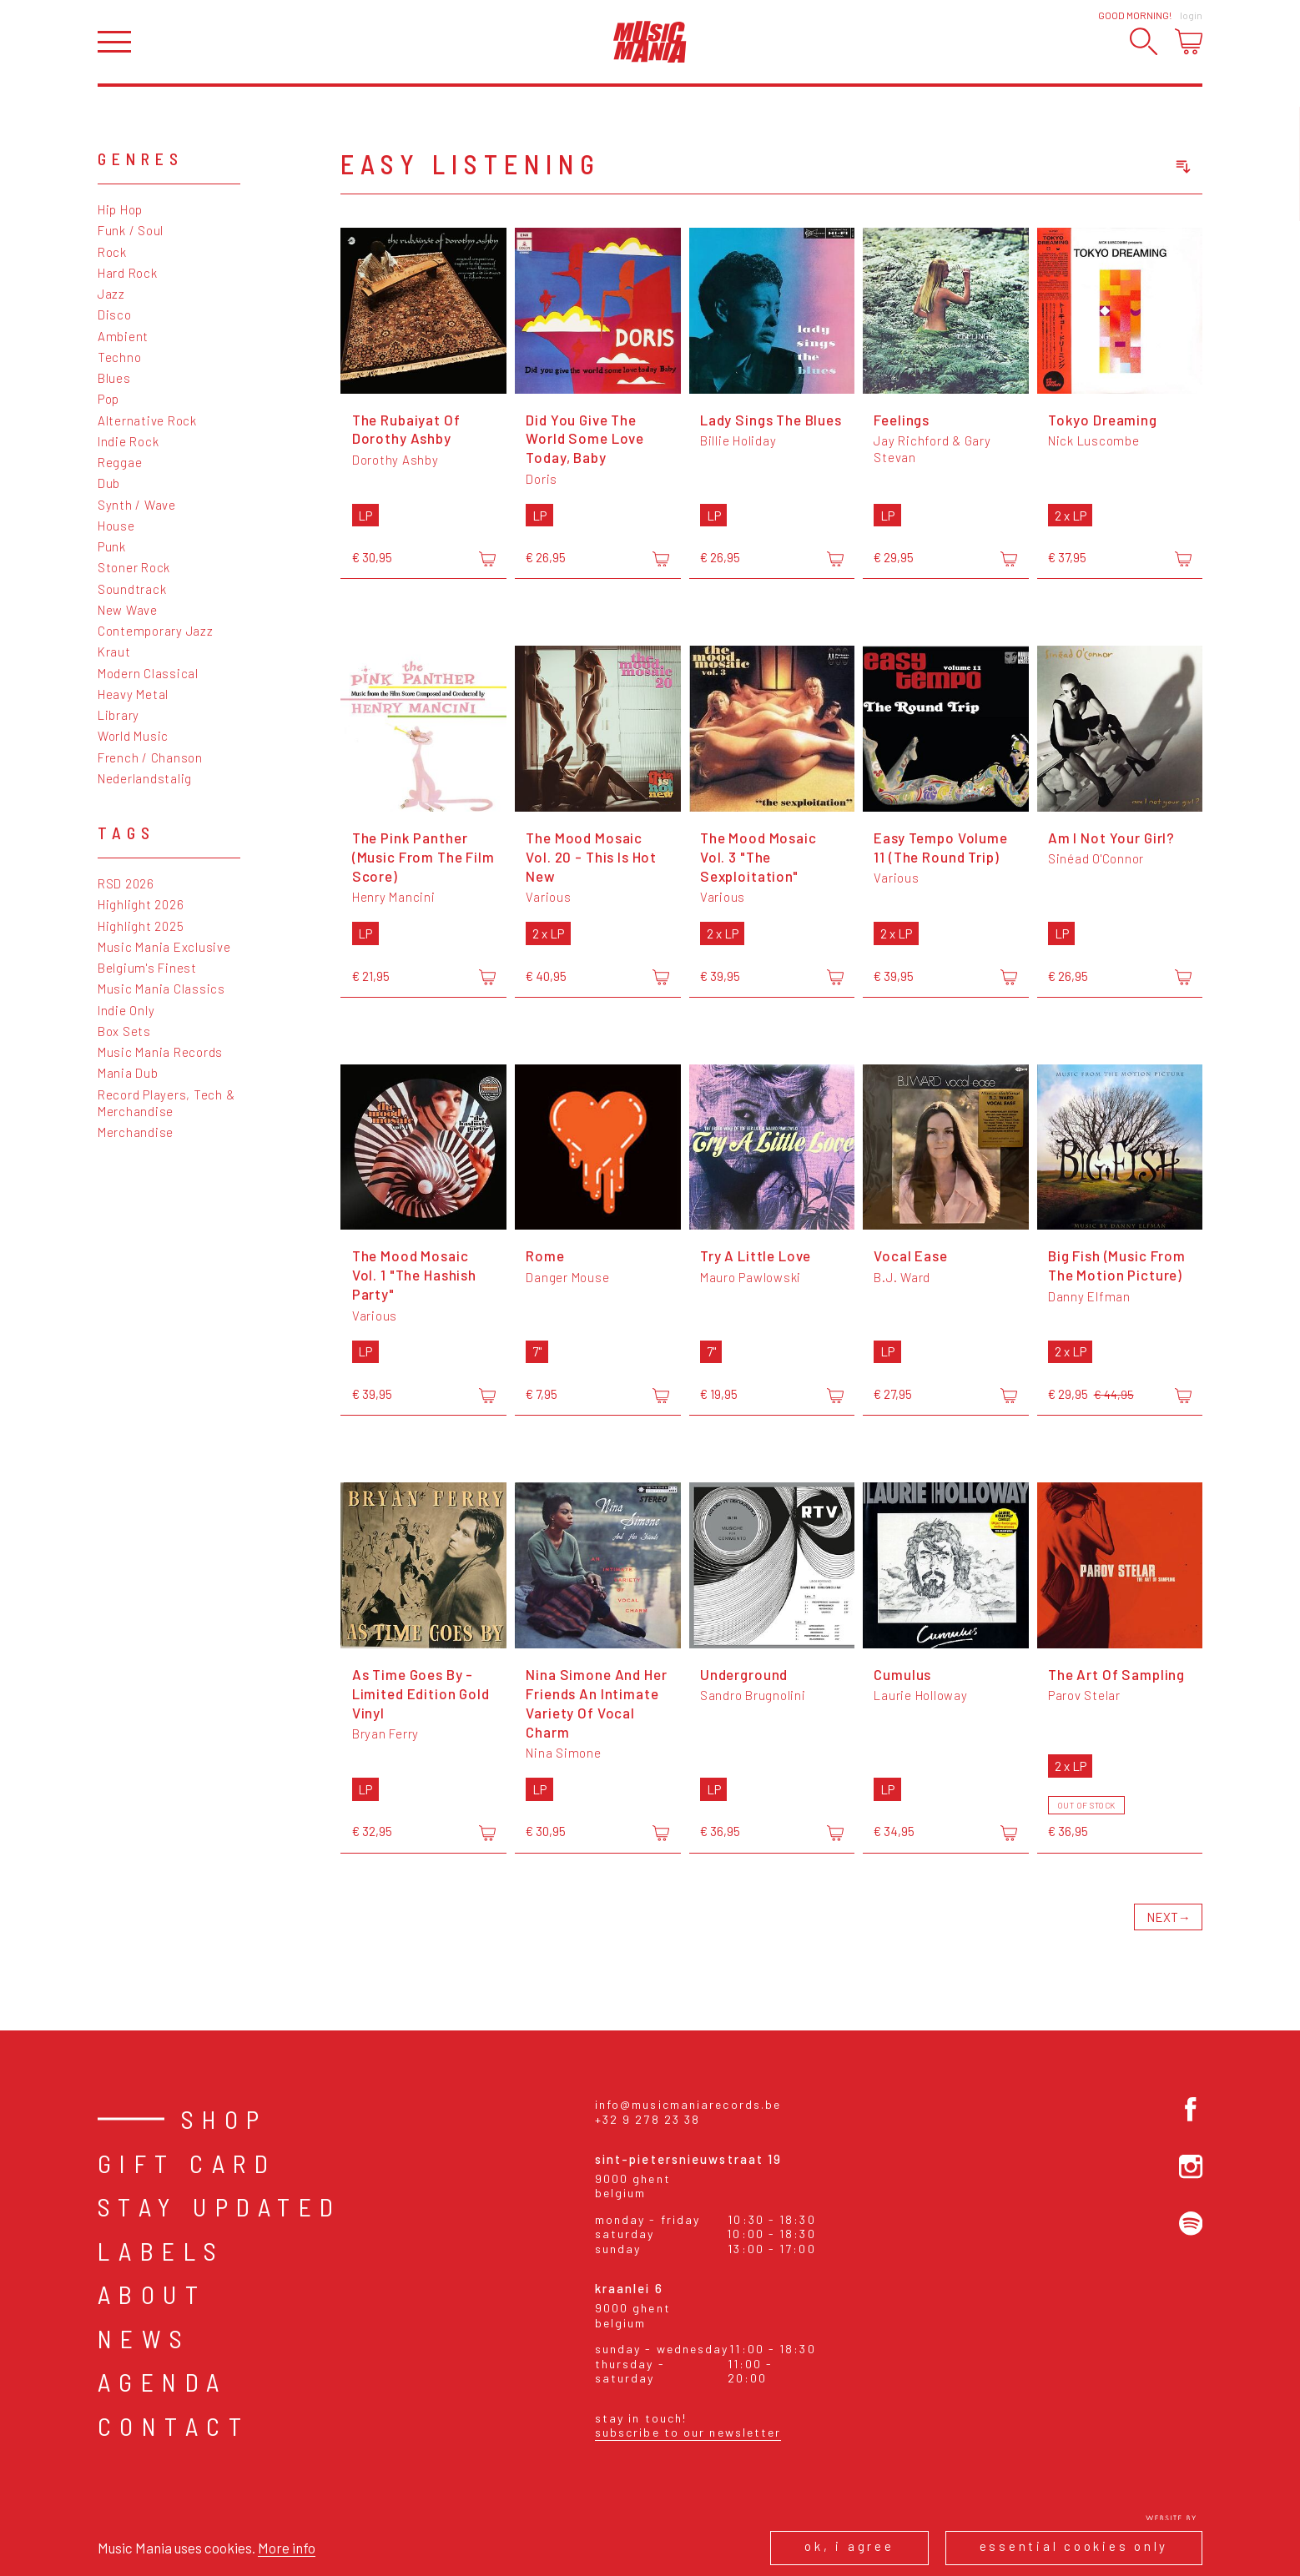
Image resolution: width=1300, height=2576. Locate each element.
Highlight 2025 (141, 925)
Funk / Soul (131, 230)
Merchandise (136, 1132)
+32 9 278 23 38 (648, 2119)
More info (286, 2547)
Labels (161, 2251)
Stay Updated (220, 2206)
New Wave (128, 609)
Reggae (120, 462)
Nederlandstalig (145, 778)
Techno (120, 357)
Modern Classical (148, 673)
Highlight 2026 (141, 904)
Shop (224, 2119)
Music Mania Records (160, 1051)
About (152, 2294)
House (116, 525)
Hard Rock (128, 272)
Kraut (114, 651)
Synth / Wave (137, 504)
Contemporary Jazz (156, 630)
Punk (112, 546)
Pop (108, 398)
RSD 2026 (126, 883)
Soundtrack (132, 588)
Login (1191, 15)
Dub (109, 483)
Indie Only (126, 1010)
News (144, 2338)
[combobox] (1102, 167)
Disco (115, 314)
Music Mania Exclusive (164, 946)
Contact (174, 2426)
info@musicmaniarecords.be (688, 2104)
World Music (133, 735)
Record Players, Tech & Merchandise (166, 1103)
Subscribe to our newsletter (688, 2432)
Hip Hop (120, 209)
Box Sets (124, 1031)
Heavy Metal (133, 694)
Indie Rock (128, 441)
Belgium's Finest (147, 967)
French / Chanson (150, 757)
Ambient (123, 336)
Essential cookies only (1074, 2545)
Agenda (163, 2382)
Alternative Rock (147, 420)
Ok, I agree (849, 2545)
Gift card (187, 2163)
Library (118, 714)
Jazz (111, 293)
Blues (114, 377)
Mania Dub (128, 1072)
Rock (112, 251)
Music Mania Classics (161, 988)
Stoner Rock (134, 567)
